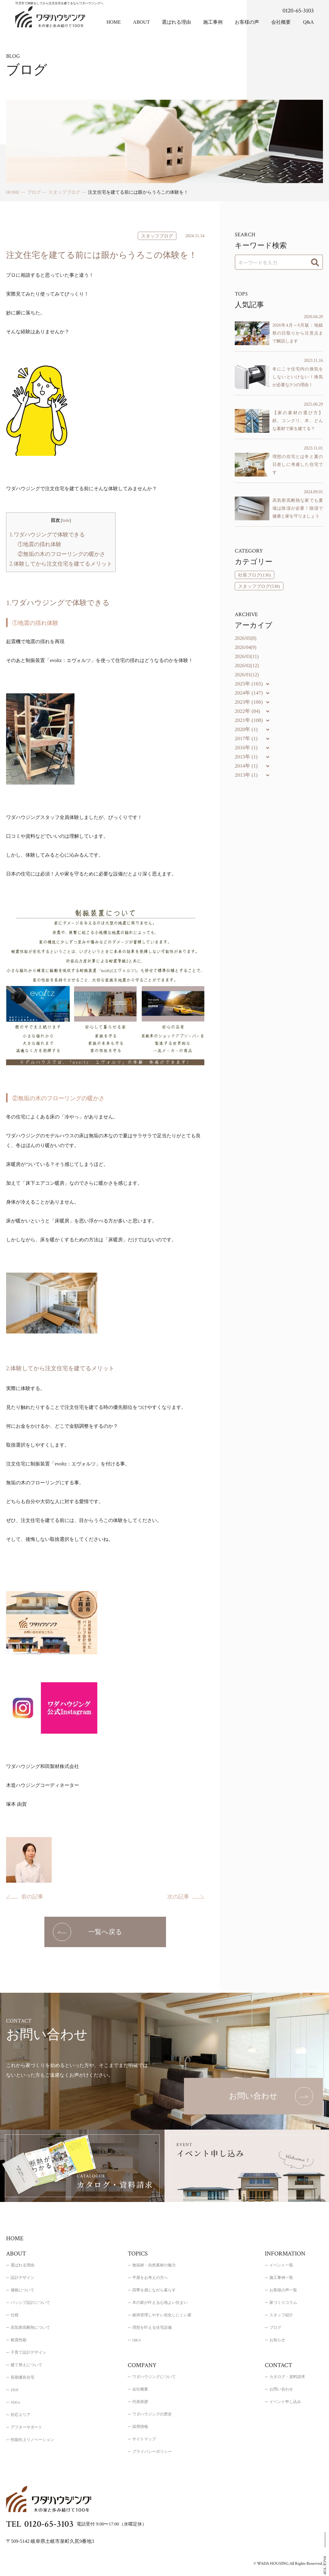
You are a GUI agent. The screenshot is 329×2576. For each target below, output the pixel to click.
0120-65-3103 (298, 11)
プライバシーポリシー (152, 2451)
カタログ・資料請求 (287, 2376)
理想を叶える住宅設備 (152, 2327)
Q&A (308, 22)
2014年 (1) (246, 766)
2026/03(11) (247, 656)
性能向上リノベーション (32, 2439)
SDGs (15, 2402)
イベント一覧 (281, 2265)
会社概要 (281, 22)
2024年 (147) (249, 693)
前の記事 (32, 1897)
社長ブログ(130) (254, 575)
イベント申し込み (285, 2401)
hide (66, 520)
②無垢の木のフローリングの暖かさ (61, 554)
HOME (113, 22)
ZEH (14, 2389)
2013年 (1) (246, 775)
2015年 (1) (246, 757)
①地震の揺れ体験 (39, 544)
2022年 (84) (247, 711)
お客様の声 (247, 22)
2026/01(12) (247, 674)
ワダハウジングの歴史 (152, 2414)
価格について (22, 2290)
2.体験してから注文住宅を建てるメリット (60, 564)
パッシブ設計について (30, 2302)
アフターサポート (26, 2427)
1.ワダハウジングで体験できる (47, 535)
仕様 (15, 2315)
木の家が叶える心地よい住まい (160, 2302)
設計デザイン (22, 2277)
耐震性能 (18, 2340)
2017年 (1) (246, 738)
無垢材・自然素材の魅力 (154, 2265)
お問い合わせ (281, 2389)
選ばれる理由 (176, 22)
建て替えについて (26, 2365)
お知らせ (277, 2340)
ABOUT (141, 22)
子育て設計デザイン (28, 2352)
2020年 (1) (246, 729)
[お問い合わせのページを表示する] (253, 2096)
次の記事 (178, 1897)
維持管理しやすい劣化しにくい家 (162, 2315)
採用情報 (140, 2426)
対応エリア (20, 2414)
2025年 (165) (249, 684)
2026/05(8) (245, 638)
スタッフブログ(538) (259, 586)
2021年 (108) (249, 720)
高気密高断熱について (30, 2327)
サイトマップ (144, 2439)
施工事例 (213, 22)
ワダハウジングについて (154, 2376)
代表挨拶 (140, 2401)
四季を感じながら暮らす (154, 2290)
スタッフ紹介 (281, 2315)
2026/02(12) (247, 665)
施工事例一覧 (281, 2277)
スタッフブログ (157, 236)
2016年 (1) (246, 748)
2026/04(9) (245, 647)
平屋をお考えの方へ (150, 2277)
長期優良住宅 (22, 2377)
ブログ (275, 2327)
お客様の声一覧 (283, 2290)
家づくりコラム (283, 2302)
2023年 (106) (249, 702)
